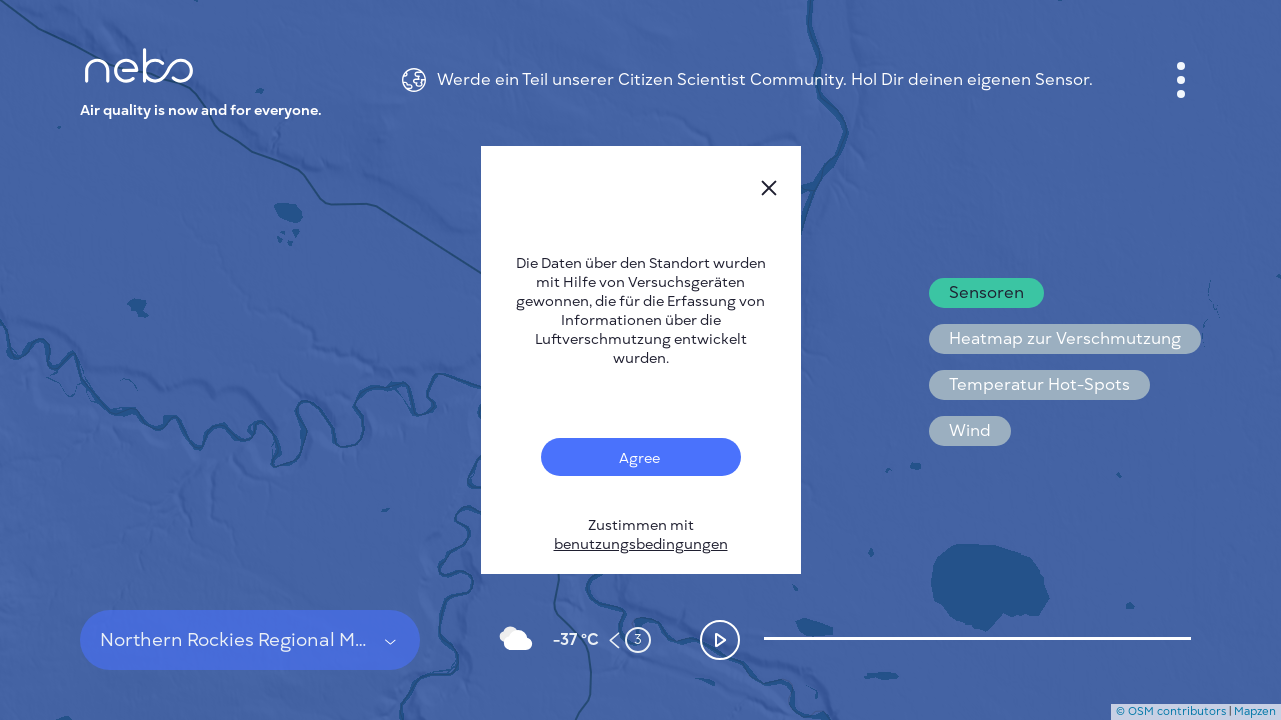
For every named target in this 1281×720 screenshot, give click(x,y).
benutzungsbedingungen (641, 544)
